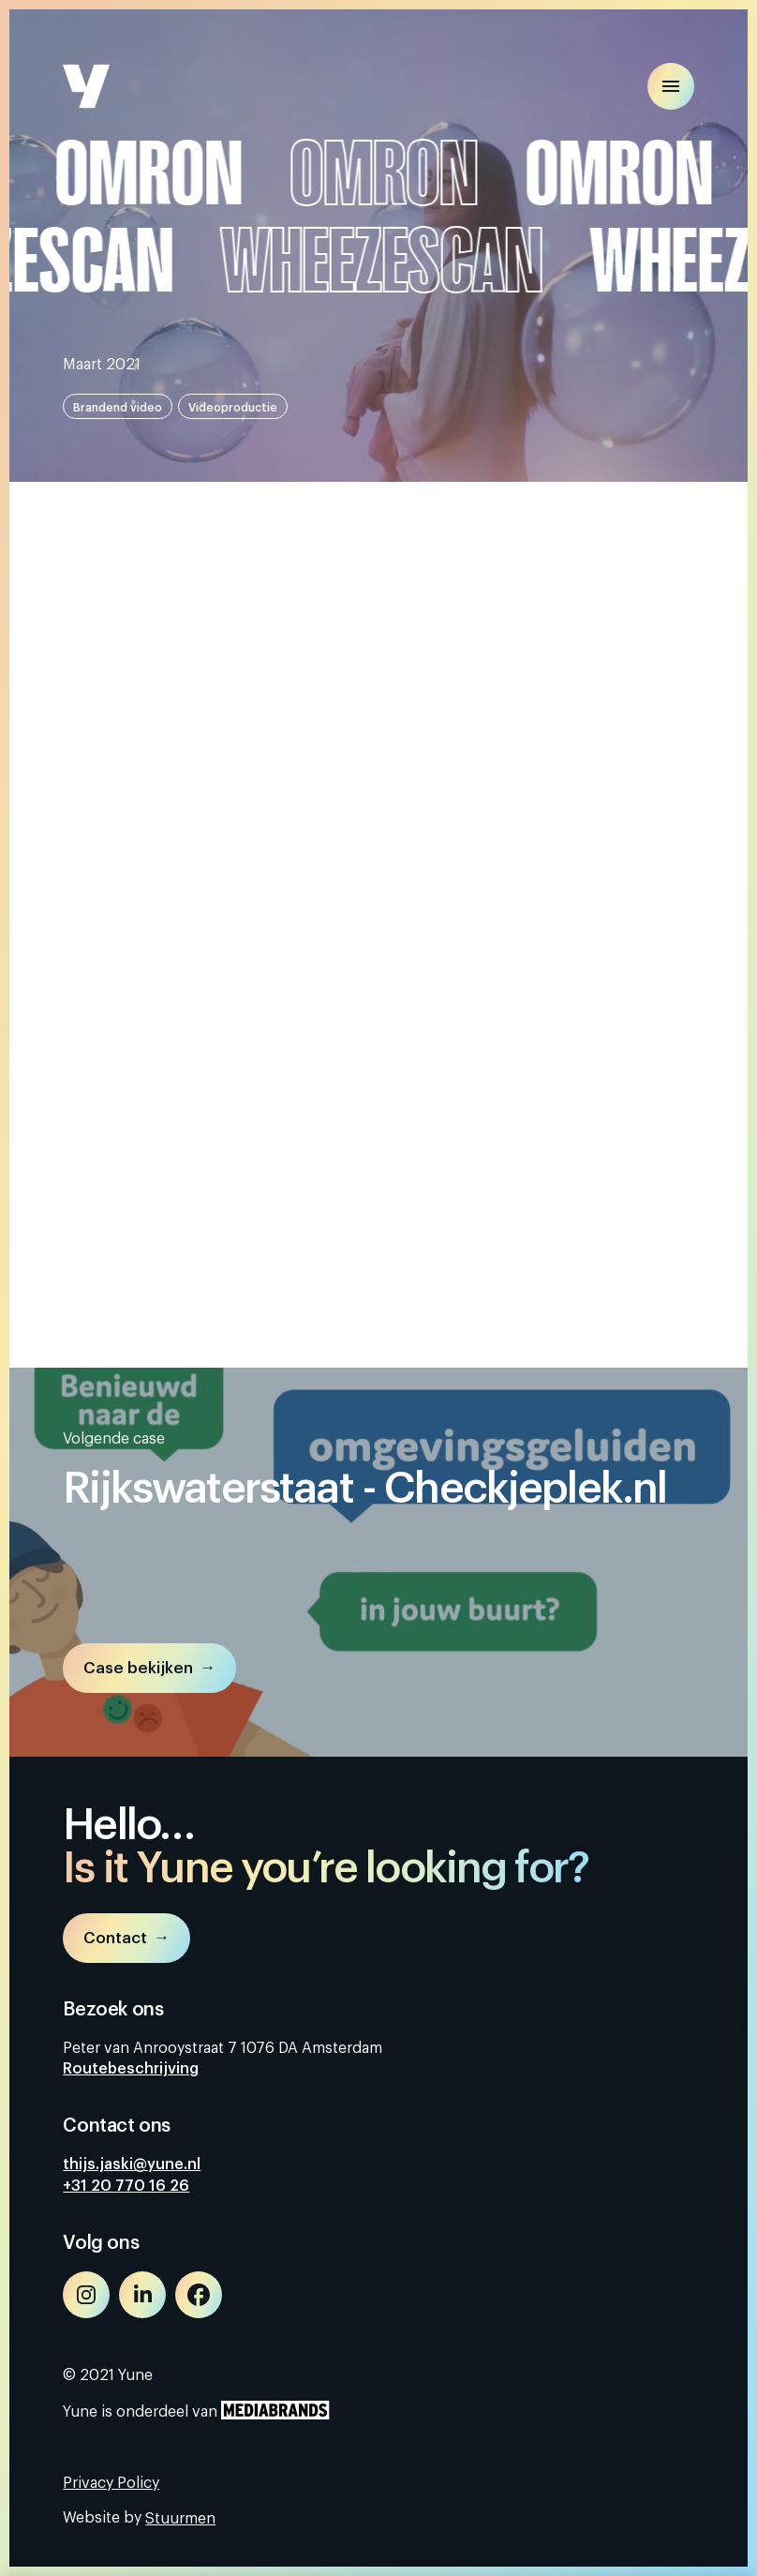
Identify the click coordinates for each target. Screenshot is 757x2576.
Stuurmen (180, 2518)
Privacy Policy (111, 2483)
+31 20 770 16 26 (126, 2186)
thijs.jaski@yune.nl (131, 2164)
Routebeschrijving (131, 2068)
